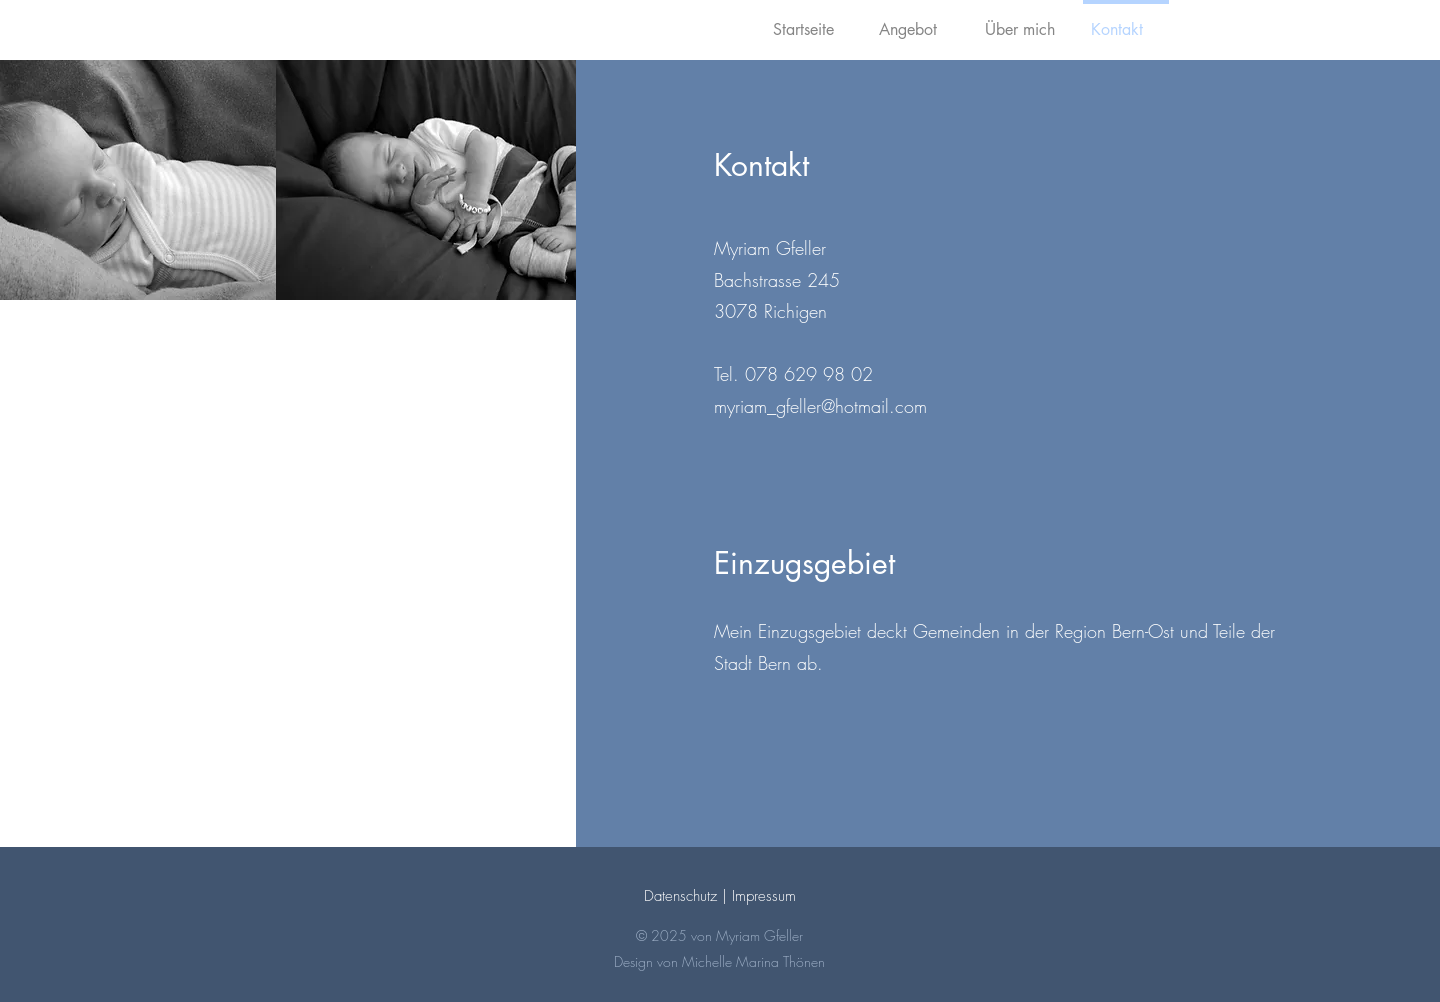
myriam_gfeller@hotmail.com (820, 406)
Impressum (764, 896)
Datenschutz (680, 896)
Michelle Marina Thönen (753, 961)
